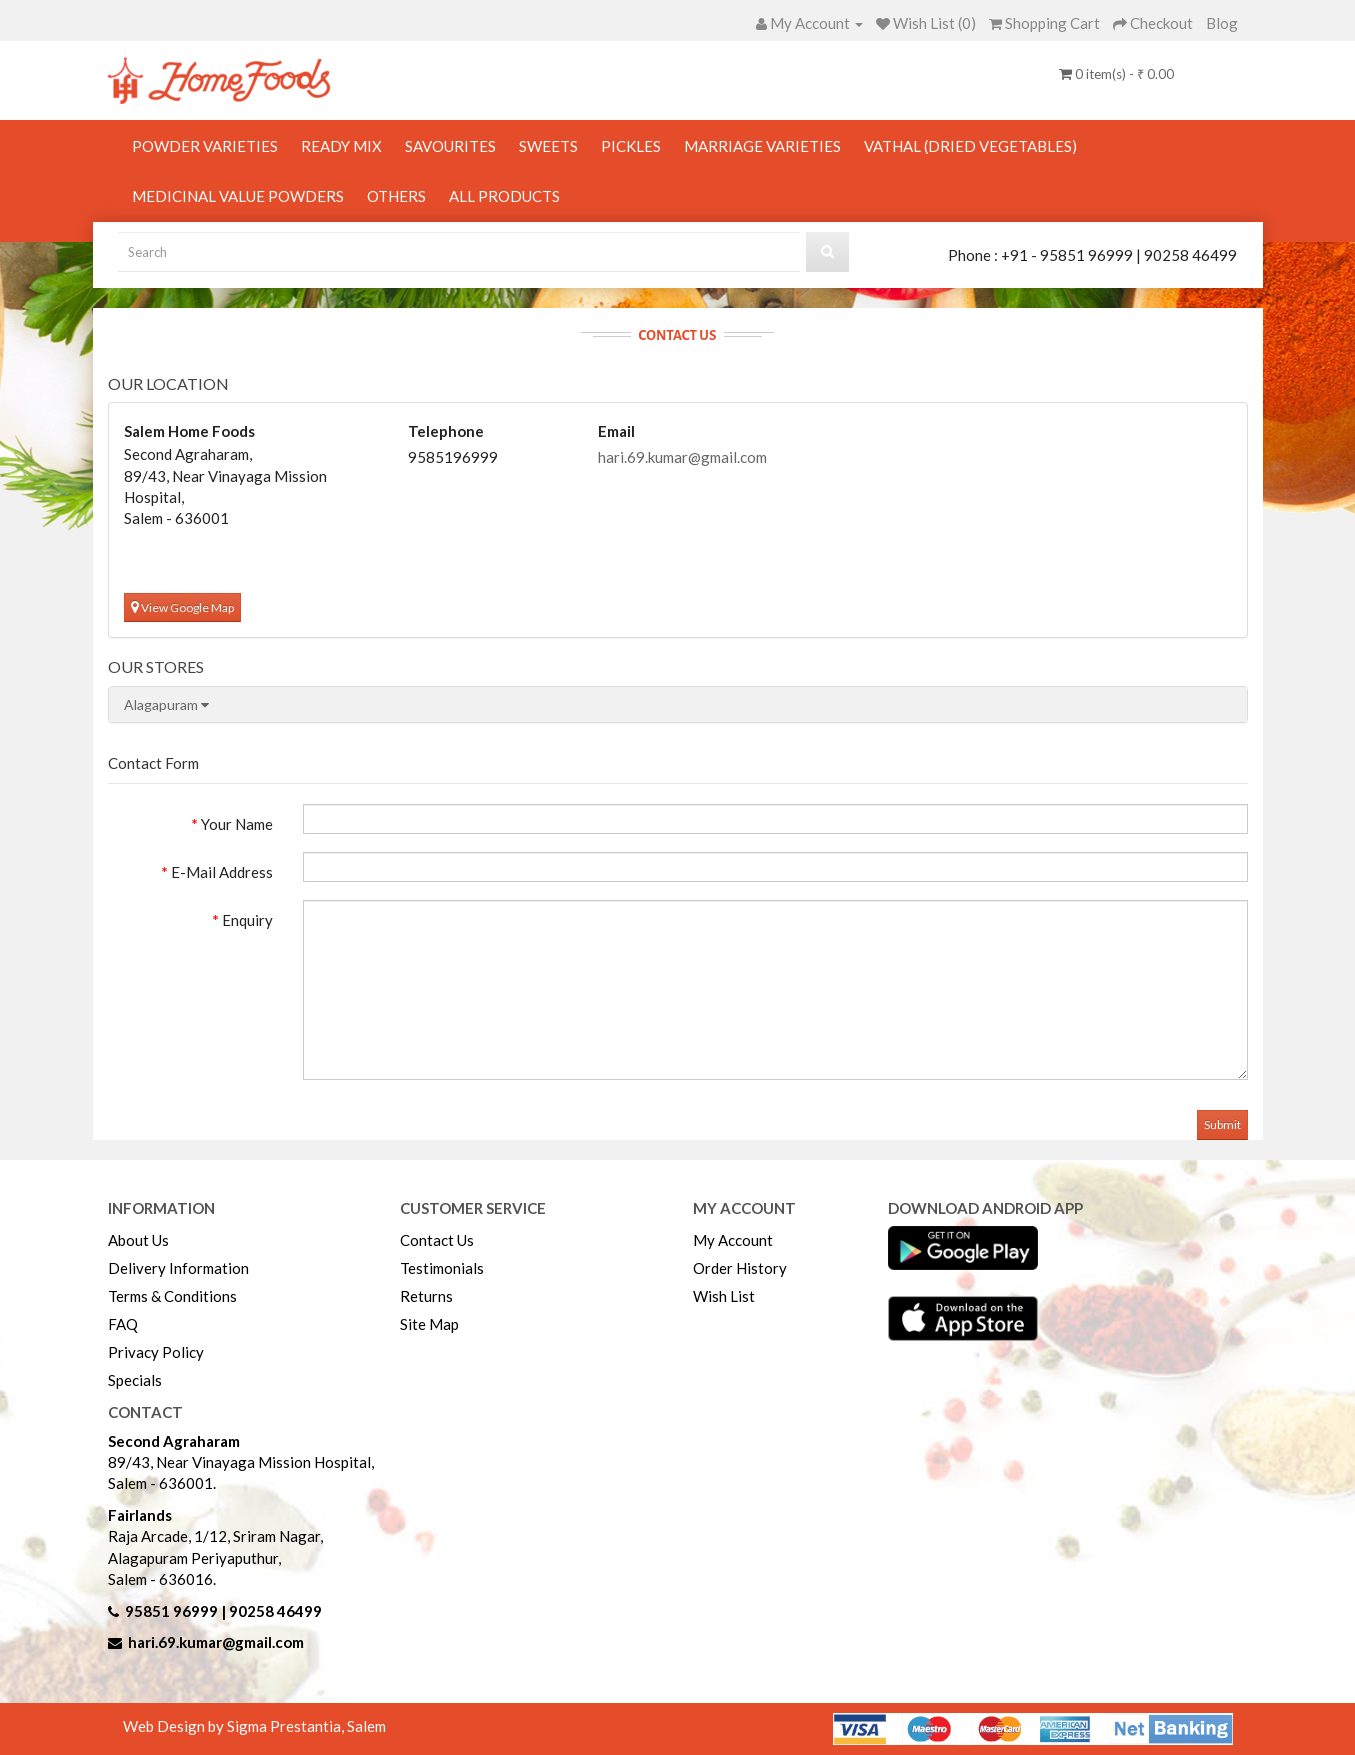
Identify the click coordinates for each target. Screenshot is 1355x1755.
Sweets (548, 146)
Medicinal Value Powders (238, 196)
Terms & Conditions (172, 1296)
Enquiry (247, 920)
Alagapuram (166, 704)
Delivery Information (178, 1268)
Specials (135, 1380)
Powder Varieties (205, 146)
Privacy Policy (156, 1352)
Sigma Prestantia (284, 1726)
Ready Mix (341, 146)
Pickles (631, 146)
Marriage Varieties (762, 146)
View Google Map (182, 607)
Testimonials (442, 1268)
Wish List (724, 1296)
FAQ (123, 1324)
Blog (1222, 23)
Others (396, 196)
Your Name (237, 824)
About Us (138, 1240)
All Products (504, 196)
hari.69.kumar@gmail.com (682, 457)
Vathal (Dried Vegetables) (970, 146)
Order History (740, 1268)
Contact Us (437, 1240)
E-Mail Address (222, 872)
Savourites (450, 146)
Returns (426, 1296)
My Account (733, 1240)
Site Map (429, 1324)
